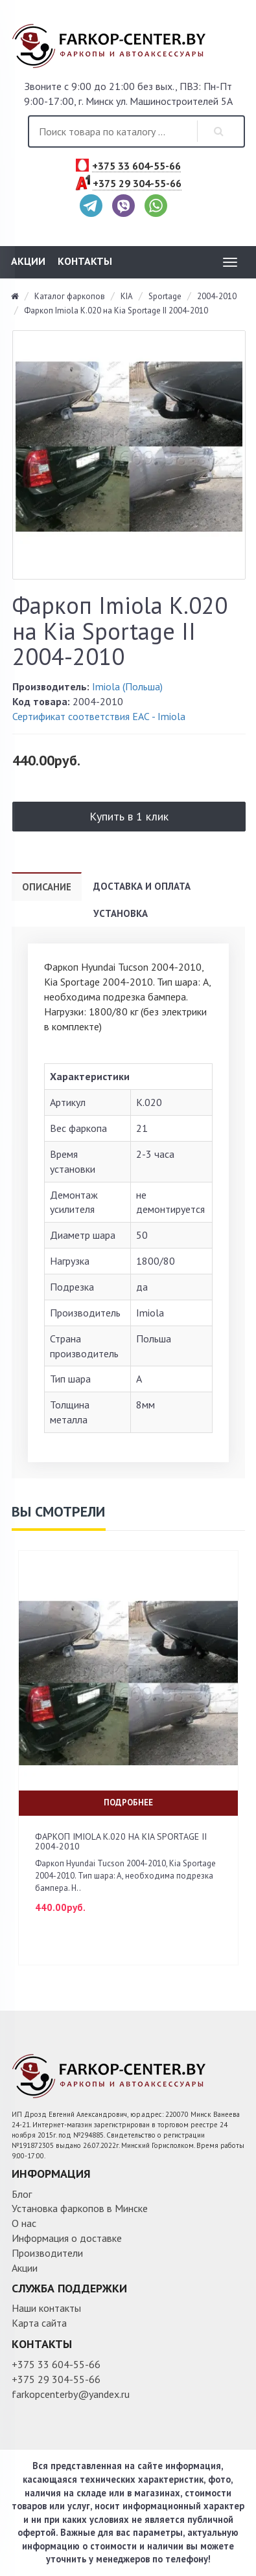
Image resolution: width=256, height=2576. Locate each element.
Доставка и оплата (142, 886)
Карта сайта (39, 2322)
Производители (47, 2252)
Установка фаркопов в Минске (80, 2208)
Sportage (164, 296)
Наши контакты (46, 2307)
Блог (22, 2193)
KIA (127, 296)
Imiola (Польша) (127, 686)
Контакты (85, 260)
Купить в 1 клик (129, 816)
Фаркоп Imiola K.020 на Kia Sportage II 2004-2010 (116, 310)
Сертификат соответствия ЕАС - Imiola (98, 716)
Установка (120, 913)
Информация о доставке (67, 2237)
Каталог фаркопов (69, 296)
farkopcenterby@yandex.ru (71, 2394)
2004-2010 (217, 296)
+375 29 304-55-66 (137, 184)
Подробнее (128, 1802)
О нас (24, 2223)
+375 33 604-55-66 (136, 166)
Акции (28, 260)
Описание (46, 887)
